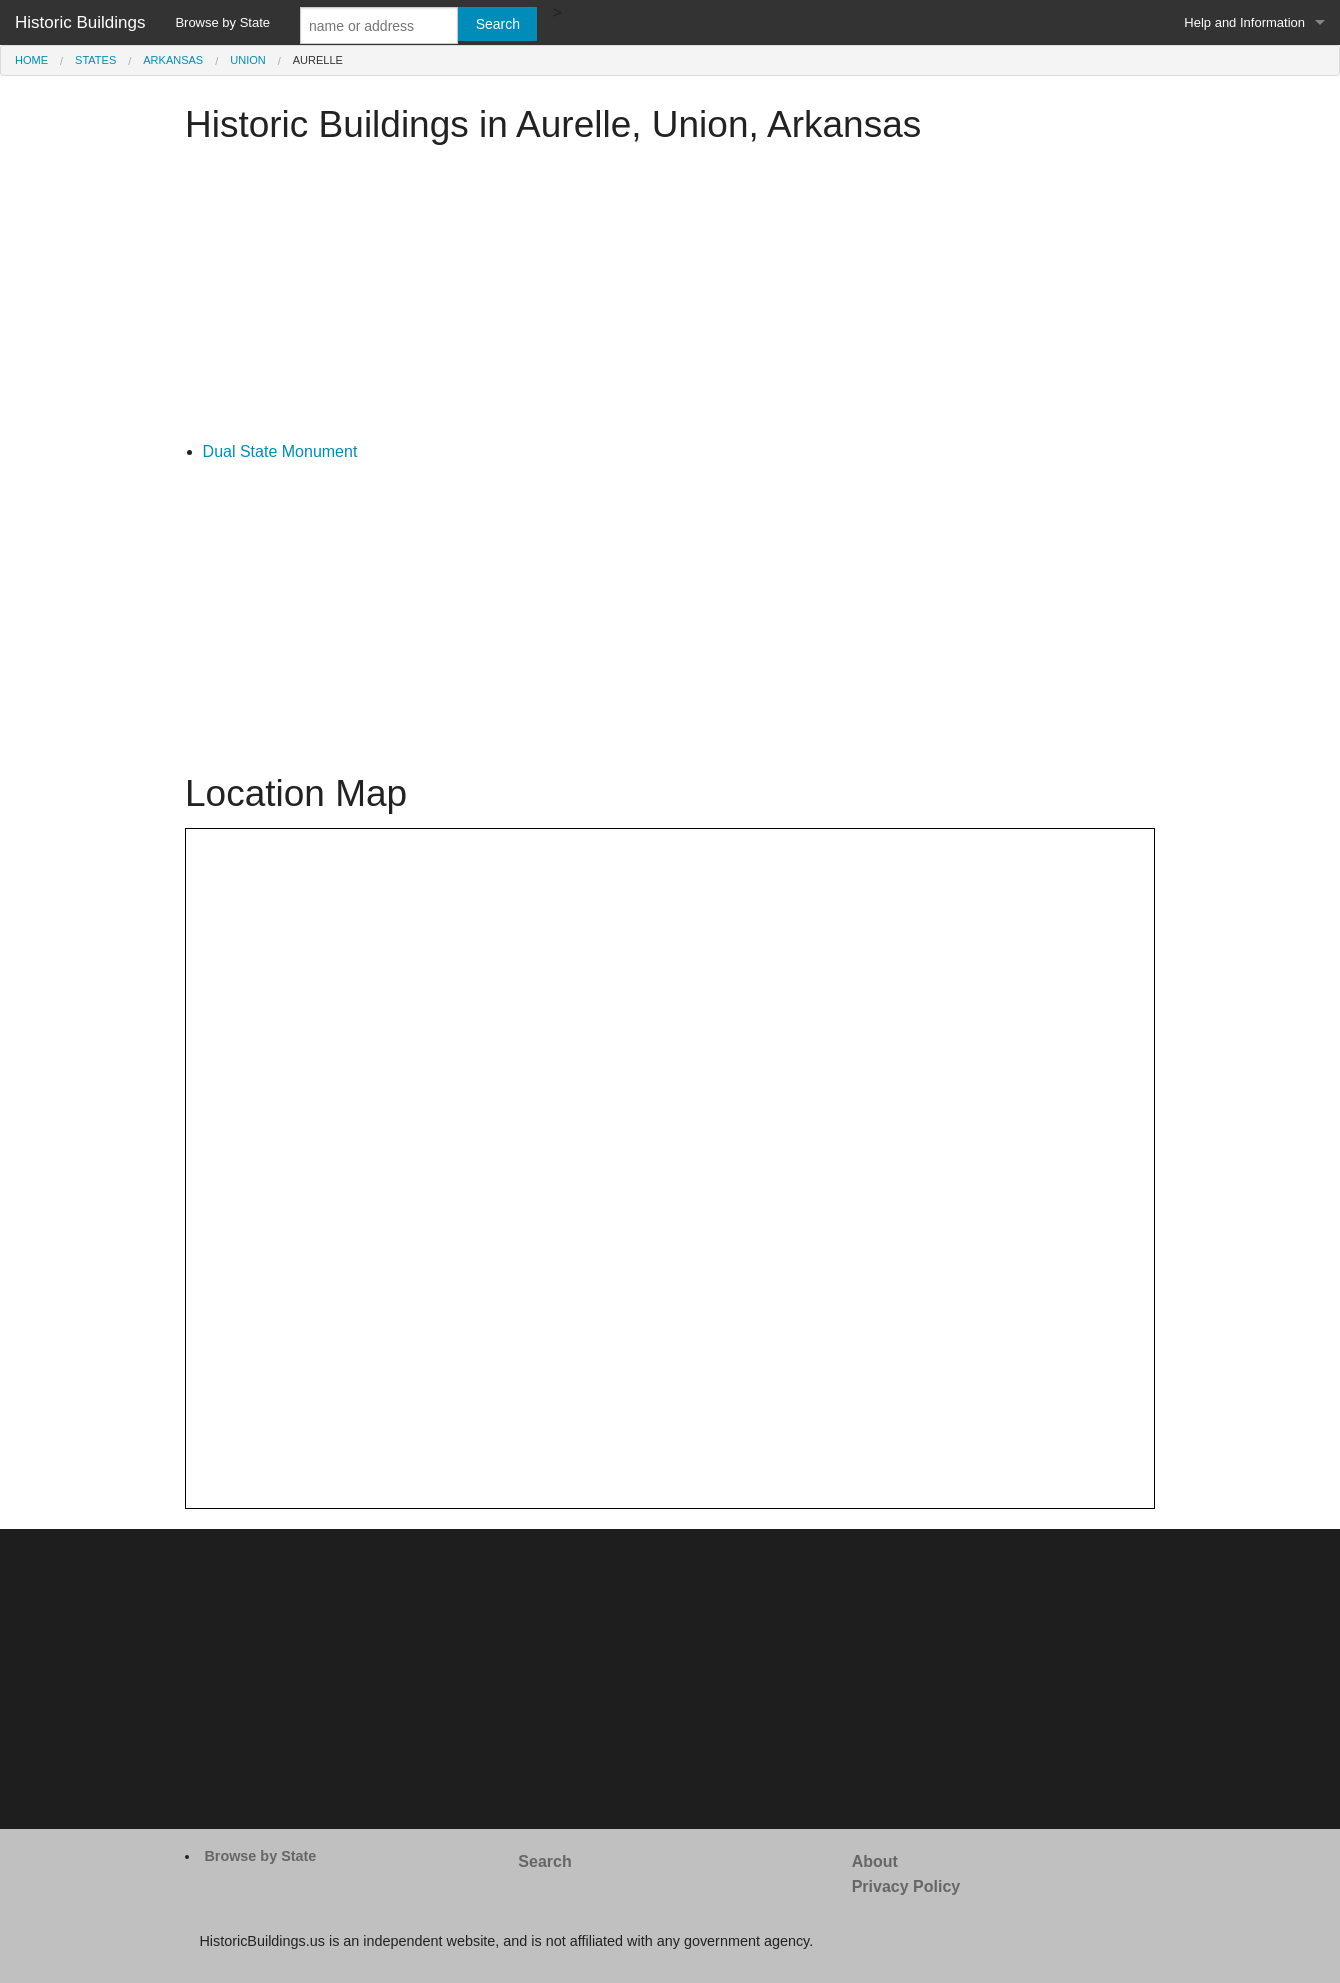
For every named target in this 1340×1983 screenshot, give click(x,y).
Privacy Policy (906, 1886)
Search (544, 1861)
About (875, 1861)
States (95, 60)
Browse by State (222, 22)
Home (31, 60)
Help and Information (1244, 22)
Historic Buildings (80, 22)
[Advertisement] (670, 299)
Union (247, 60)
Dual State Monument (280, 451)
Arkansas (173, 60)
